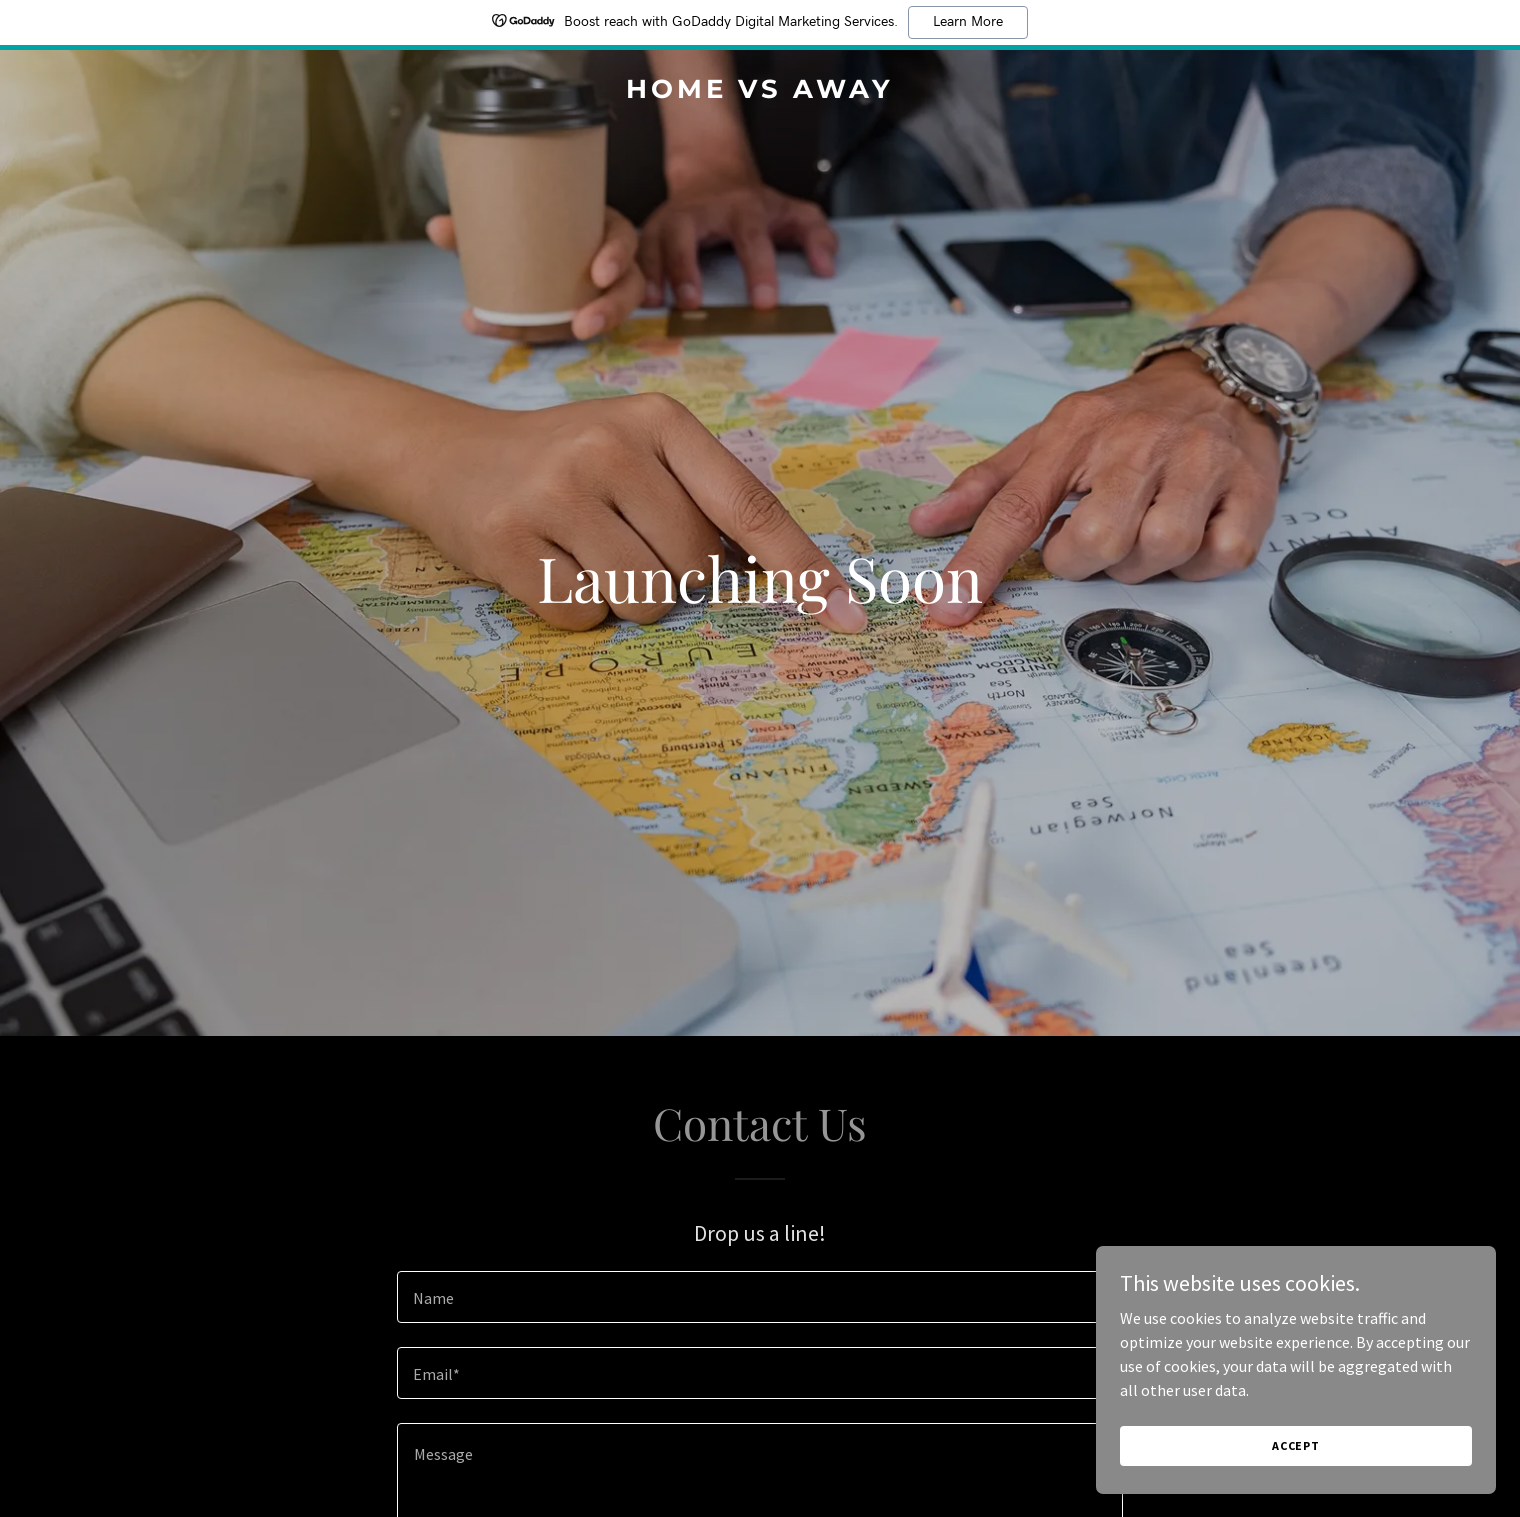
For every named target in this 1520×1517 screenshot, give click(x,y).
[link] (760, 92)
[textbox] (759, 1297)
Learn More (968, 22)
